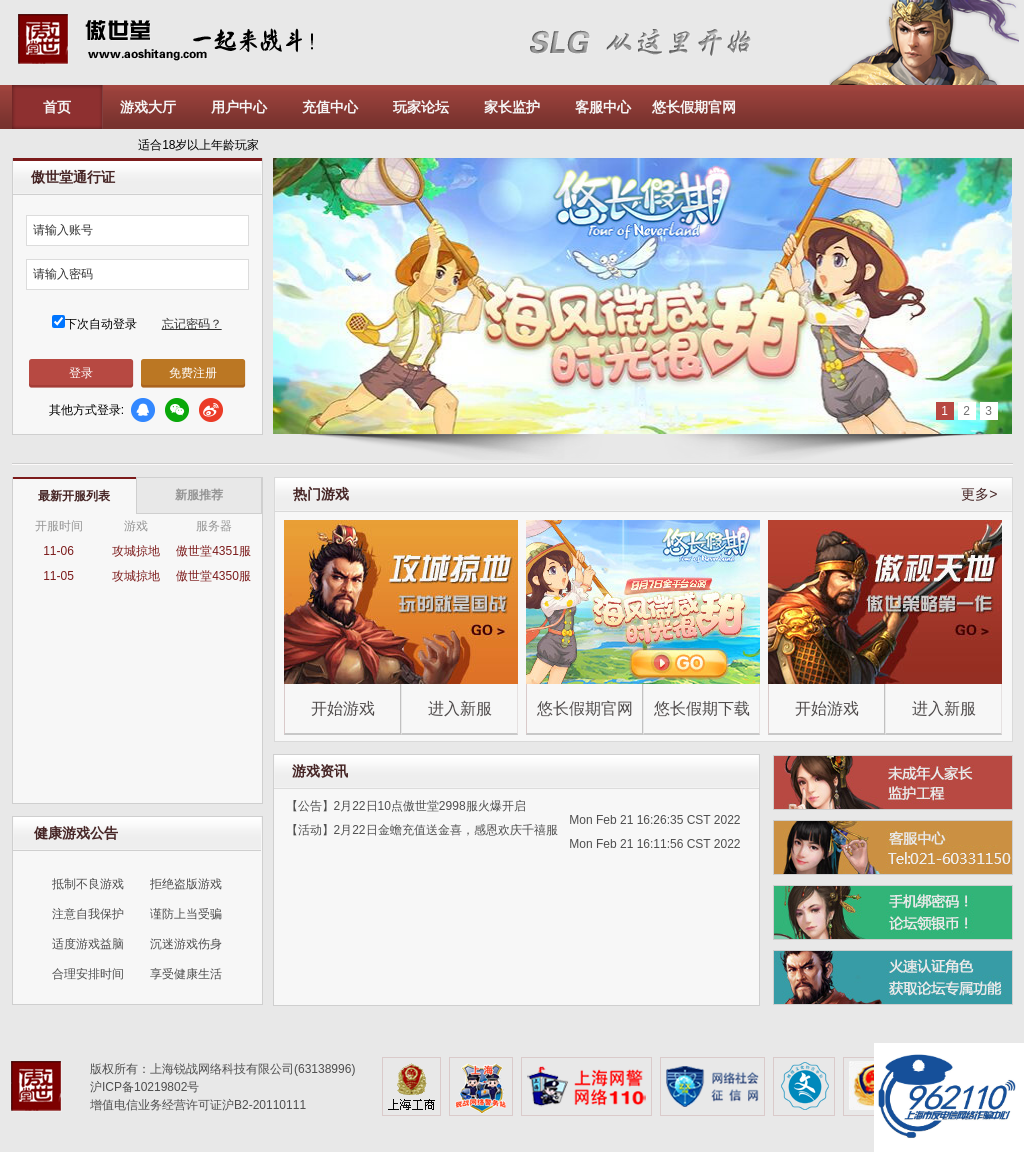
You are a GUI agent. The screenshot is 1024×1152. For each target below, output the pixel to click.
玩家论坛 (421, 107)
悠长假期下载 (702, 708)
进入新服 (460, 708)
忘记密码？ (192, 324)
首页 (57, 107)
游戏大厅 (148, 107)
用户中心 (239, 107)
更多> (979, 494)
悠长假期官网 (694, 107)
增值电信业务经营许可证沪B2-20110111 (198, 1105)
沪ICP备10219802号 (144, 1087)
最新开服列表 (74, 496)
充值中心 (330, 107)
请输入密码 (63, 274)
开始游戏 (343, 708)
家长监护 (512, 107)
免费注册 (193, 373)
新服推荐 (199, 495)
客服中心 (603, 107)
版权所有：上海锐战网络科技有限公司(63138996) (222, 1069)
